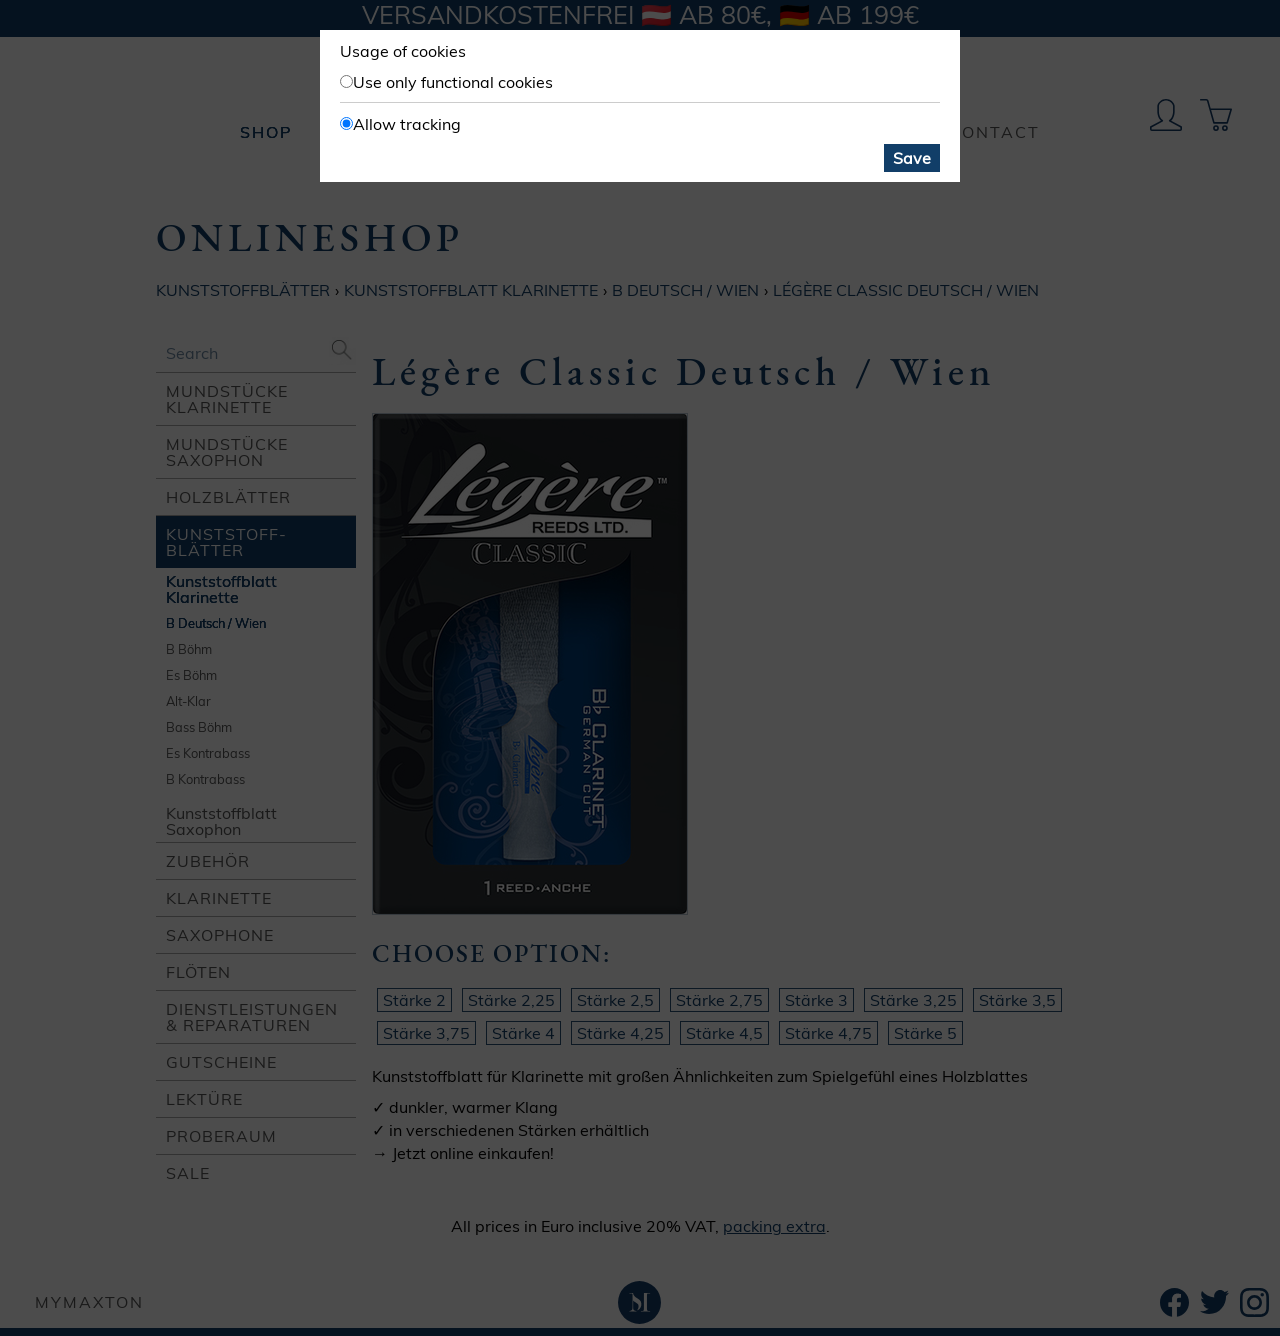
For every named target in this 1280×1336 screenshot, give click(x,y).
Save (912, 158)
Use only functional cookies (453, 82)
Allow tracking (407, 124)
